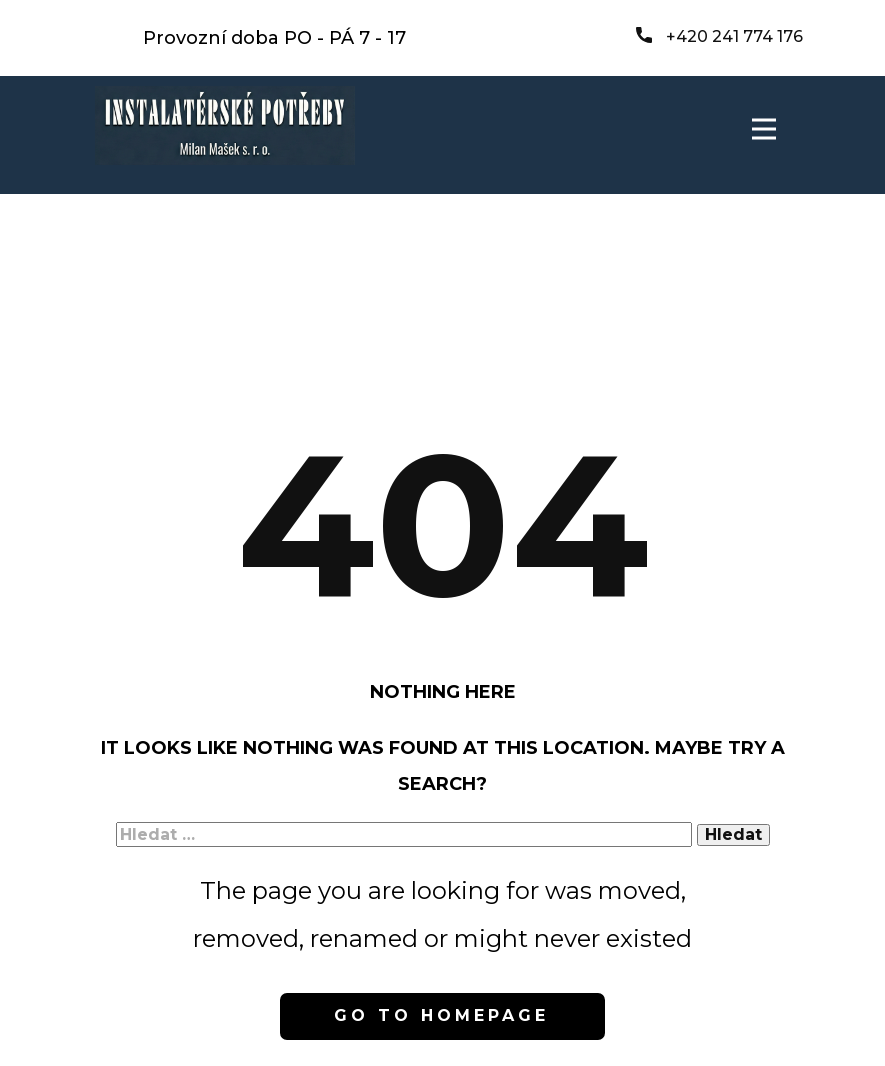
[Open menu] (764, 129)
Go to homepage (441, 1015)
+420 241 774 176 (719, 37)
